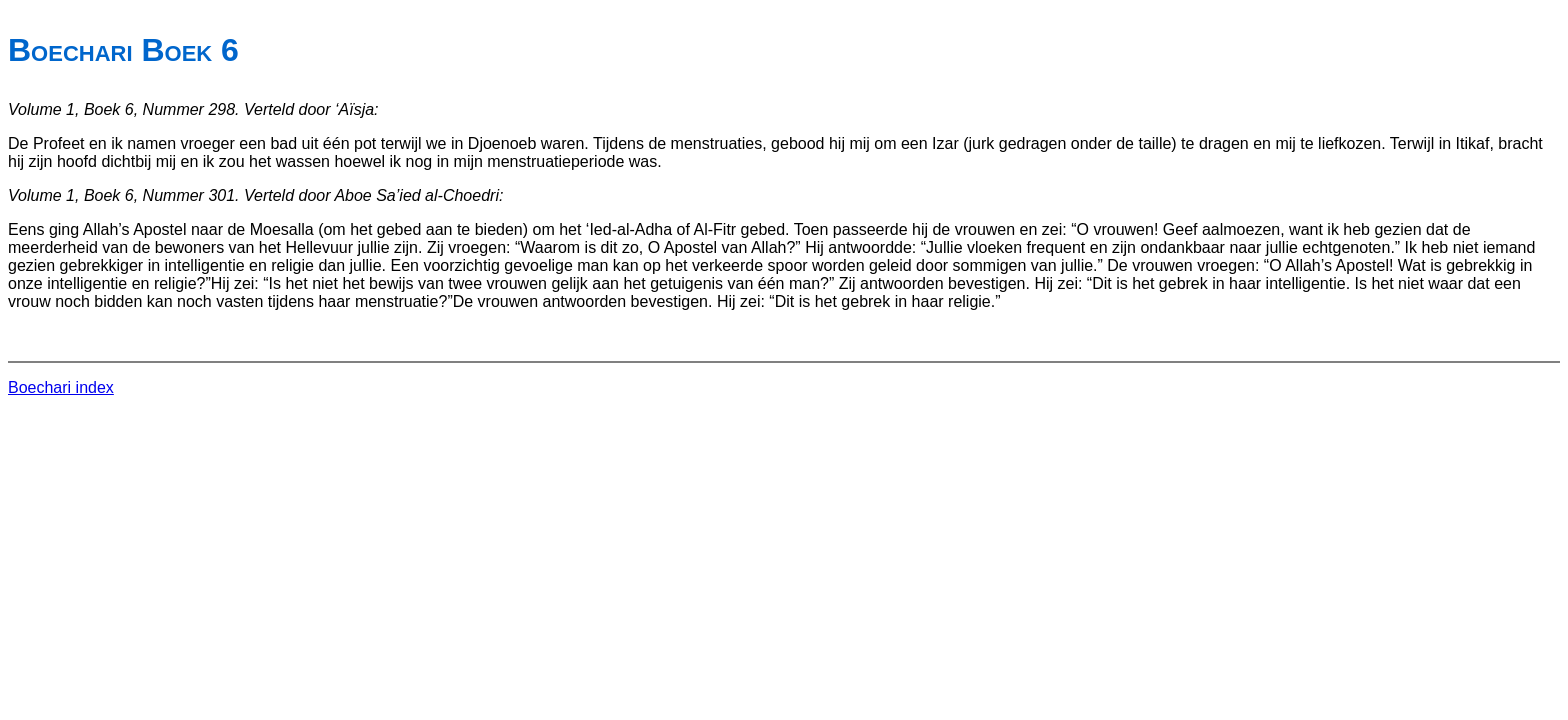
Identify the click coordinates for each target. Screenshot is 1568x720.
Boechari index (61, 387)
